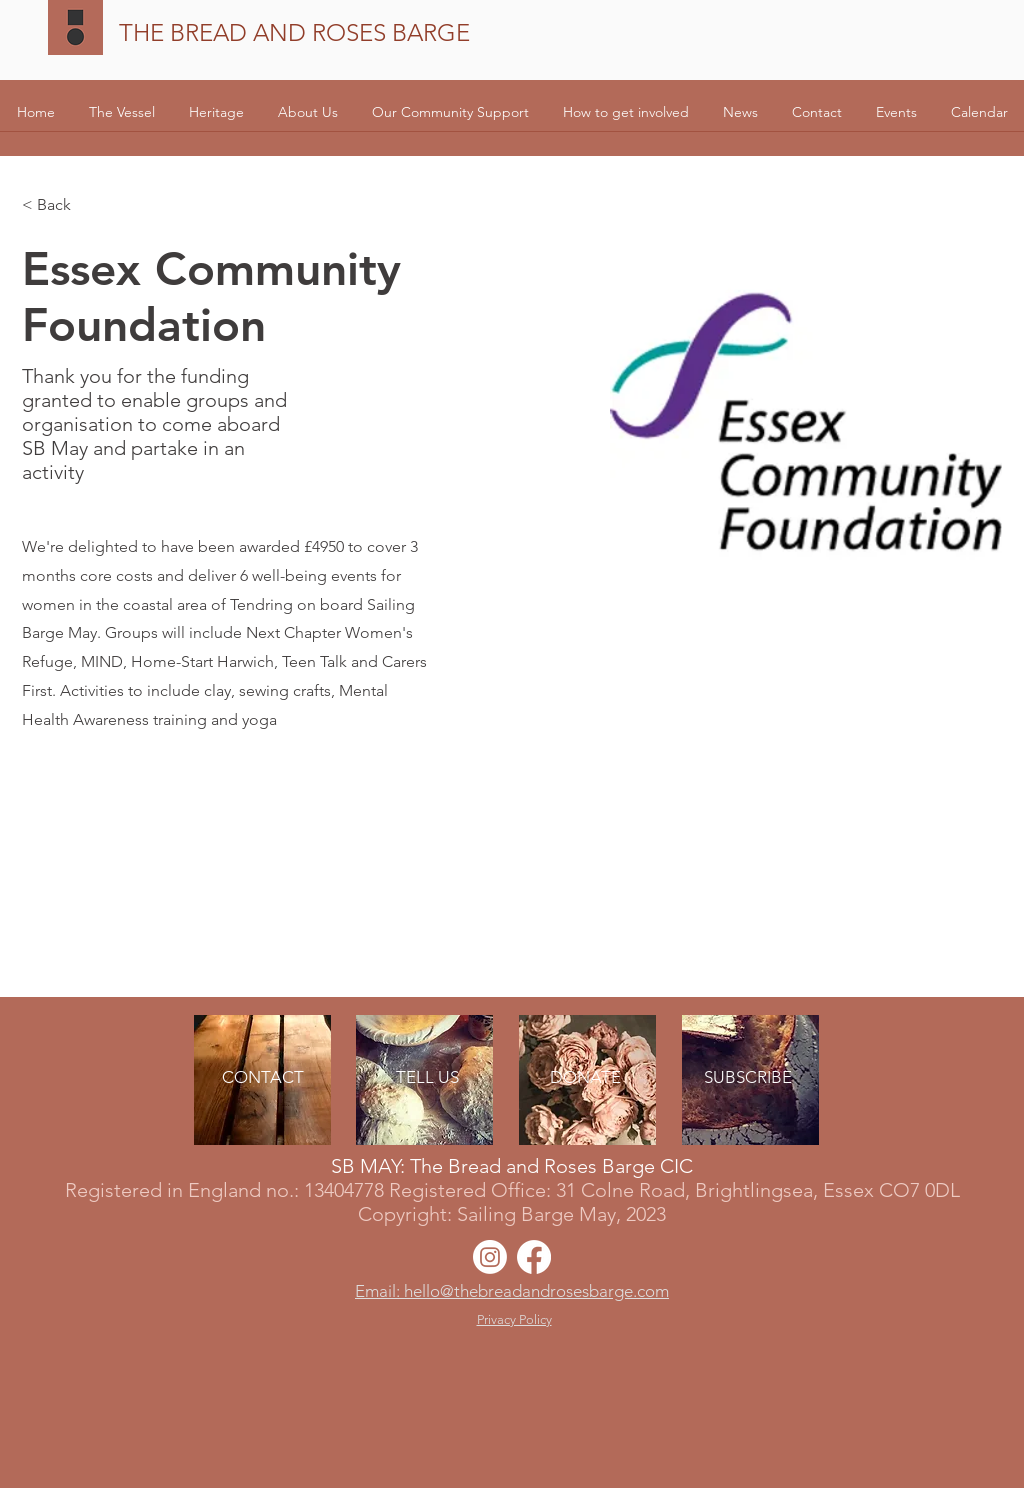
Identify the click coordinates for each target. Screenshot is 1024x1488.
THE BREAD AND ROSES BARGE (294, 32)
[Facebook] (534, 1257)
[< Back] (61, 205)
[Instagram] (490, 1257)
